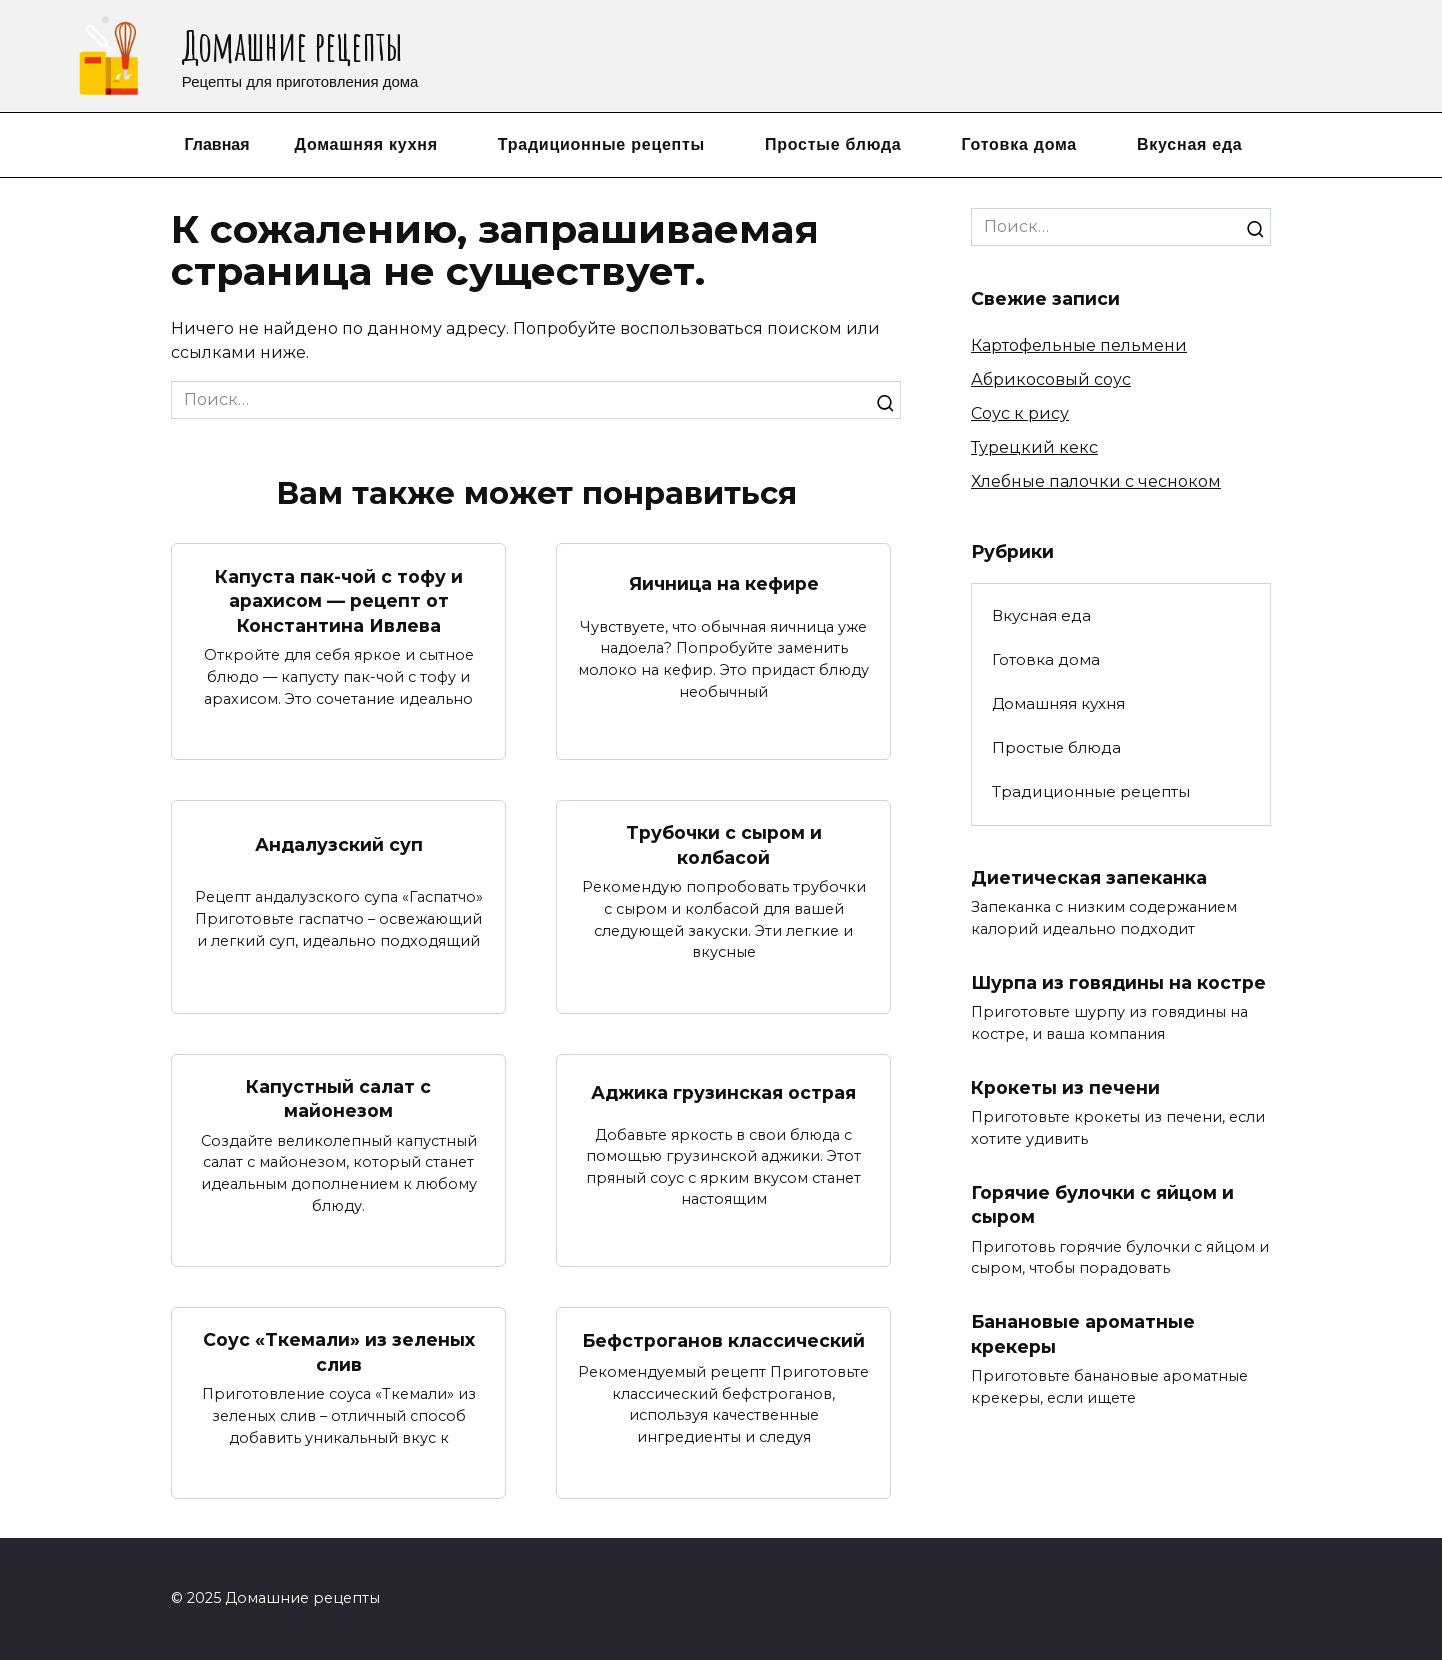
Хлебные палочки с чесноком (1096, 481)
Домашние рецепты (292, 45)
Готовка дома (1019, 144)
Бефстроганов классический (723, 1340)
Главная (216, 144)
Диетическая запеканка (1089, 877)
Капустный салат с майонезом (338, 1099)
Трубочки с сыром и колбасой (724, 845)
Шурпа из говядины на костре (1118, 982)
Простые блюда (833, 144)
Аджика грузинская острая (723, 1092)
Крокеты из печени (1065, 1086)
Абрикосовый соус (1051, 379)
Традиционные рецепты (601, 144)
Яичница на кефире (724, 582)
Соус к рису (1020, 413)
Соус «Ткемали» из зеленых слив (339, 1352)
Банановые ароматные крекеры (1083, 1334)
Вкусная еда (1190, 144)
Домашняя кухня (366, 144)
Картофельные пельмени (1079, 345)
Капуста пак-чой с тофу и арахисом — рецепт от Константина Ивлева (339, 600)
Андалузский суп (339, 844)
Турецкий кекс (1034, 447)
